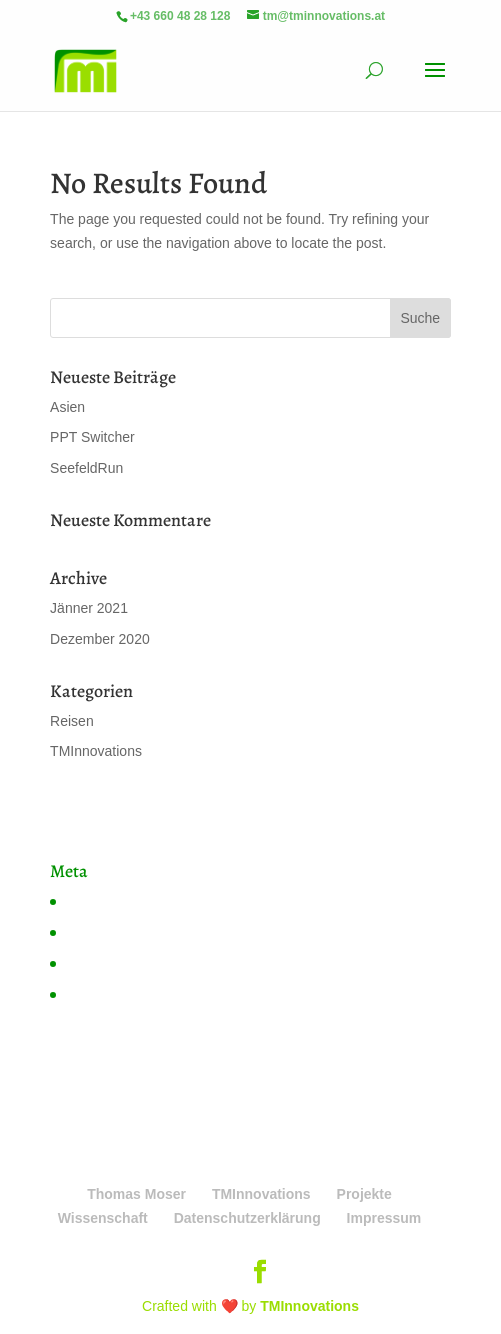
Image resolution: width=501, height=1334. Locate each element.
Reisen (72, 721)
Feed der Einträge (120, 932)
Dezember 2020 (100, 639)
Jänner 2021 (89, 608)
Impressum (384, 1218)
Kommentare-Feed (122, 963)
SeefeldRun (86, 468)
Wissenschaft (103, 1218)
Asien (67, 407)
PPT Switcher (92, 437)
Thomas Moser (136, 1194)
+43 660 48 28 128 (180, 16)
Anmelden (95, 901)
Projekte (364, 1194)
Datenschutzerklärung (247, 1218)
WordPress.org (110, 994)
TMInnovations (96, 751)
